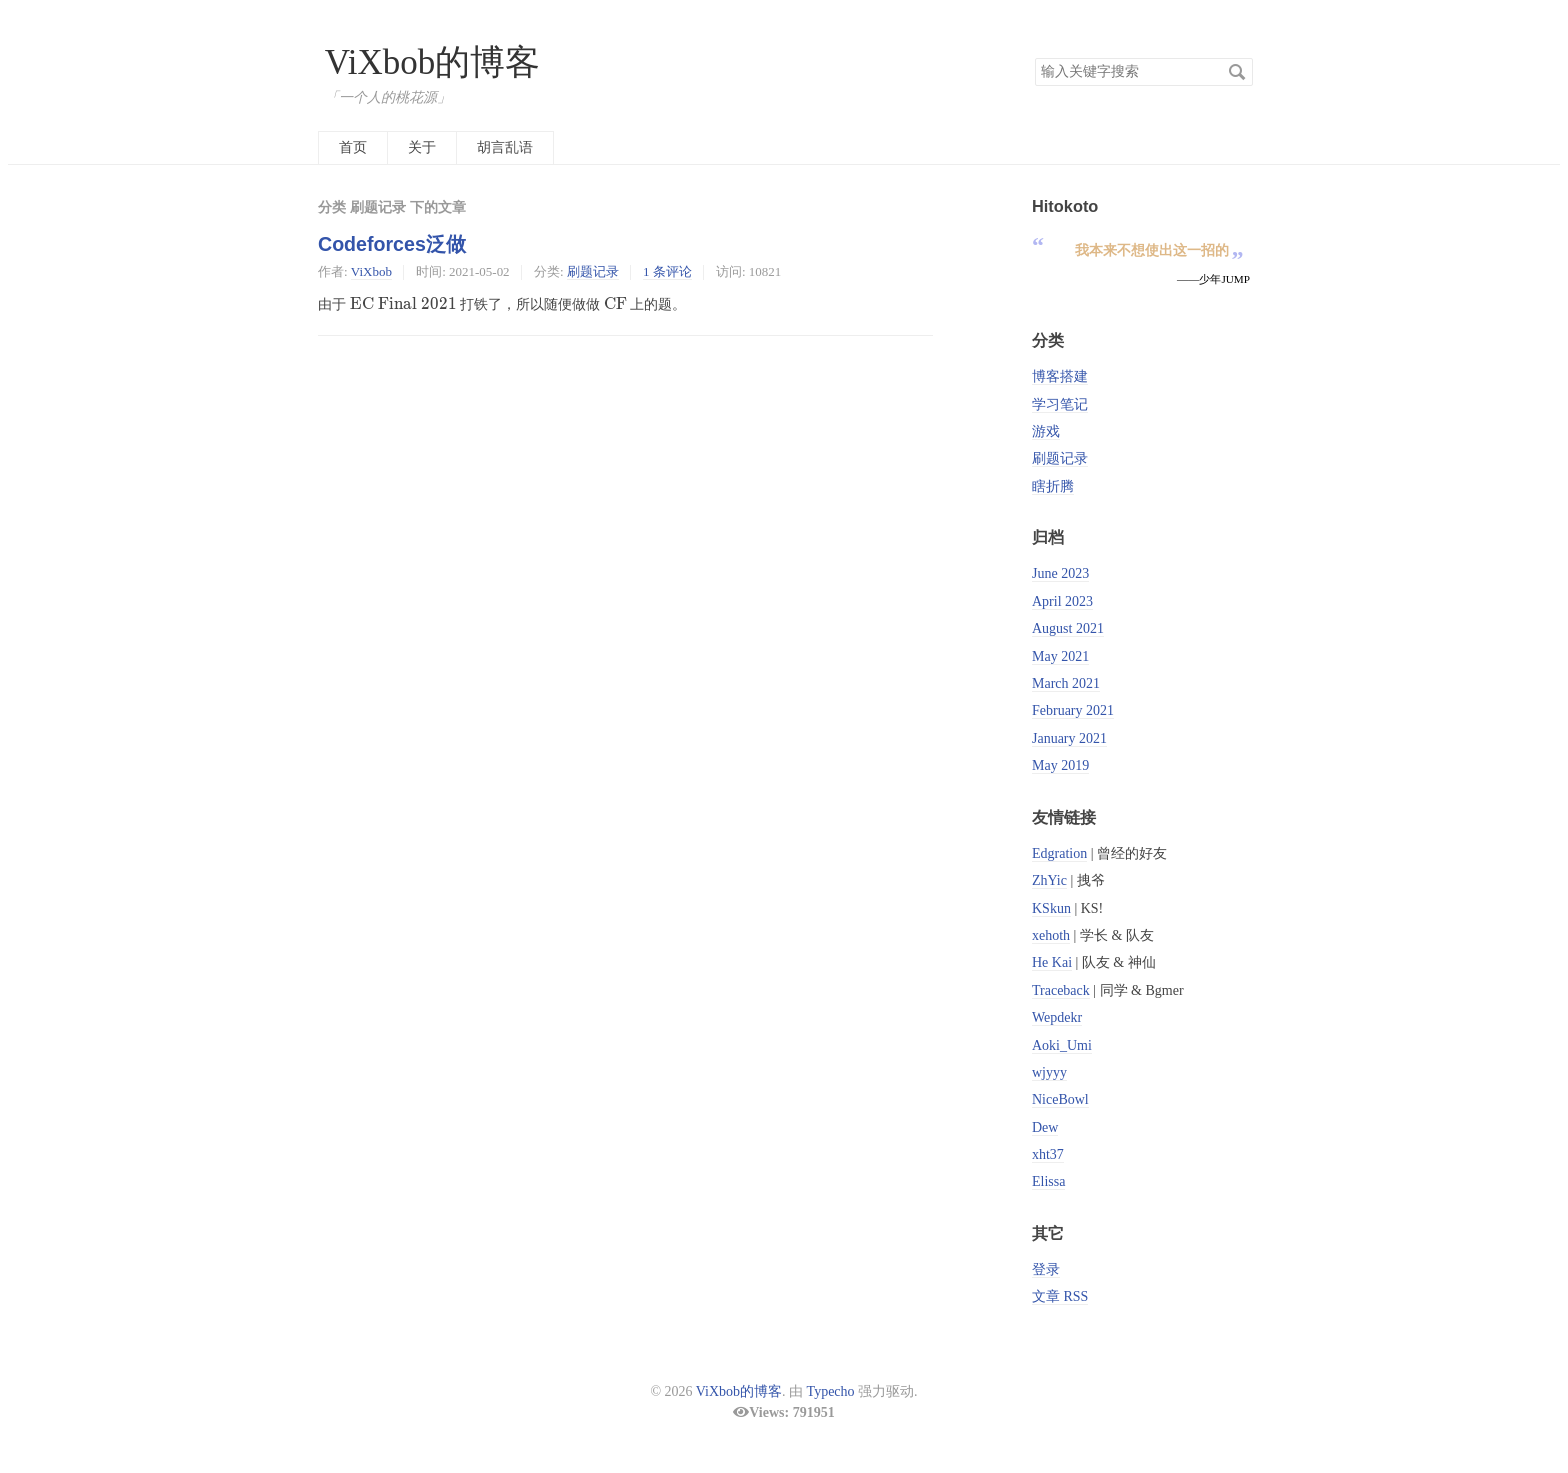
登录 (1046, 1269)
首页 (353, 147)
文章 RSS (1060, 1296)
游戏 (1046, 431)
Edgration (1059, 853)
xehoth (1051, 935)
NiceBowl (1060, 1099)
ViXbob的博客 (433, 62)
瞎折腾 (1053, 486)
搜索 (1237, 72)
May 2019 (1060, 765)
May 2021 (1060, 656)
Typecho (831, 1391)
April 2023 (1062, 601)
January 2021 (1069, 738)
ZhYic (1049, 880)
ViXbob (371, 271)
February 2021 (1073, 710)
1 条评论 (667, 271)
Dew (1045, 1127)
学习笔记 (1060, 404)
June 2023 (1060, 573)
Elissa (1048, 1181)
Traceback (1061, 990)
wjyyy (1049, 1072)
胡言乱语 (505, 147)
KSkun (1051, 908)
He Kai (1052, 962)
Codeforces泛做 (392, 244)
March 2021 (1066, 683)
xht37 (1048, 1154)
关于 (422, 147)
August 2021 (1068, 628)
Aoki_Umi (1062, 1045)
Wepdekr (1057, 1017)
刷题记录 (593, 271)
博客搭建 (1060, 376)
